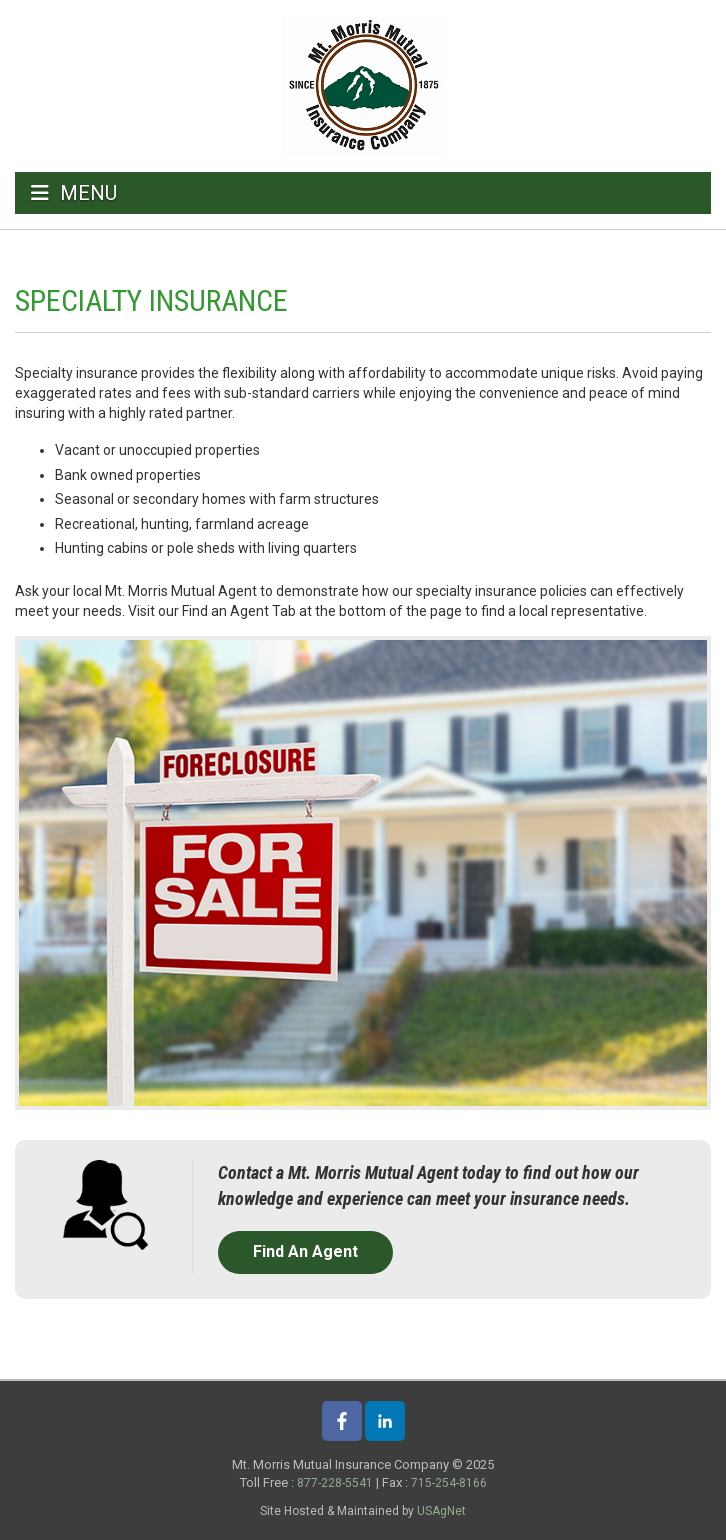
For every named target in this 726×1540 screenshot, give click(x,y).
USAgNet (441, 1511)
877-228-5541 (335, 1483)
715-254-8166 (449, 1483)
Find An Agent (305, 1251)
